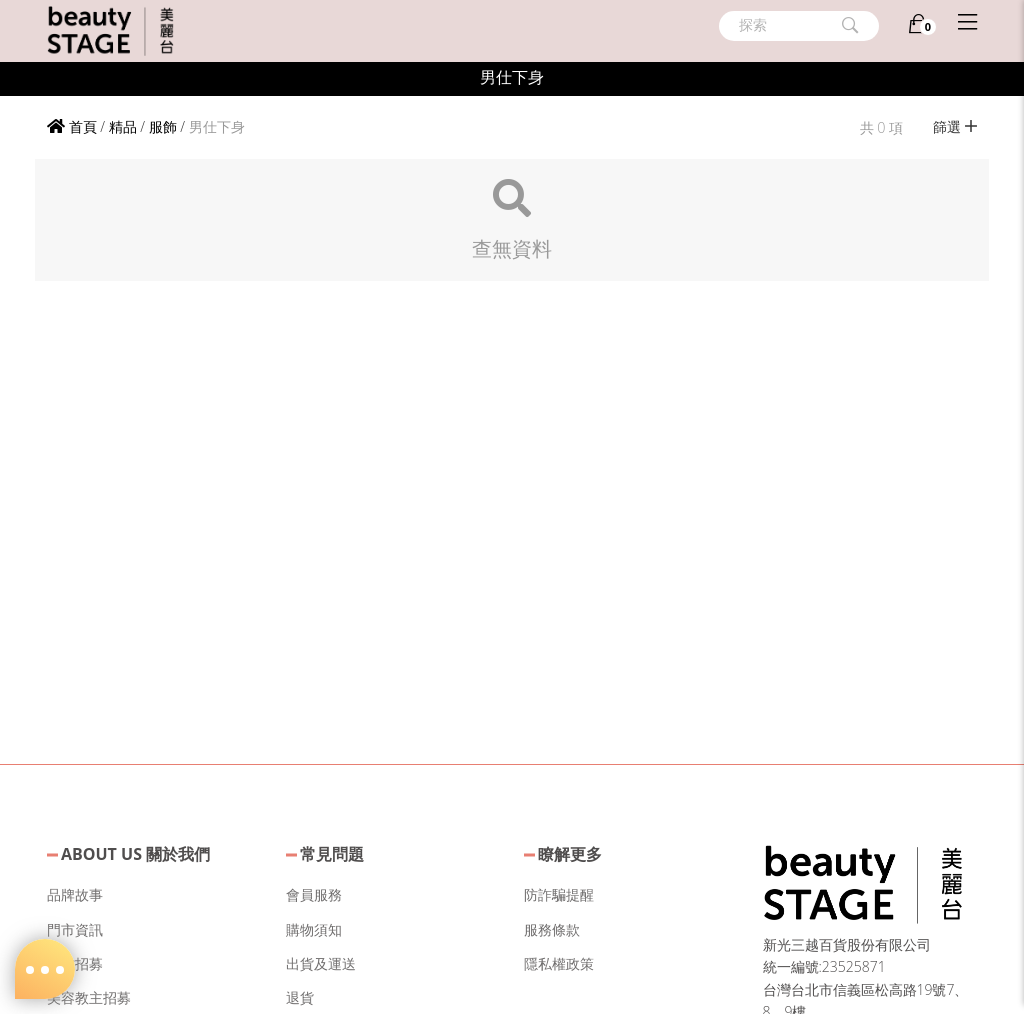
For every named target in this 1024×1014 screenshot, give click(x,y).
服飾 (163, 126)
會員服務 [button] (314, 894)
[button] (863, 881)
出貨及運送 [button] (321, 963)
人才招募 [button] (75, 963)
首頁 (72, 126)
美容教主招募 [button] (89, 997)
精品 (123, 126)
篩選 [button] (955, 126)
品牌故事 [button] (75, 894)
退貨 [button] (300, 997)
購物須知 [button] (314, 929)
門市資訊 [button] (75, 929)
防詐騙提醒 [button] (559, 894)
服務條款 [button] (552, 929)
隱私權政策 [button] (559, 963)
